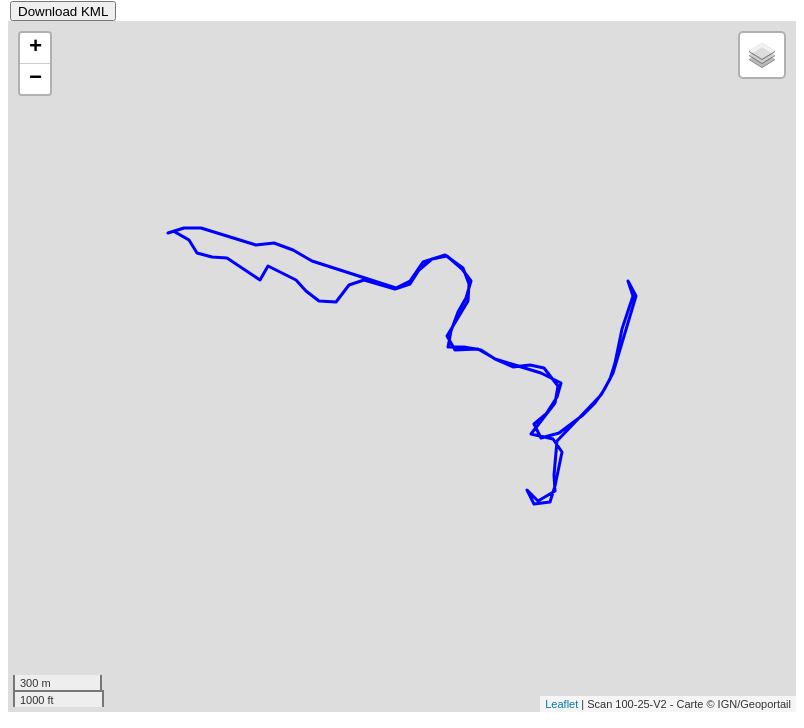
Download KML (63, 11)
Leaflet (561, 704)
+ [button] (35, 48)
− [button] (35, 79)
